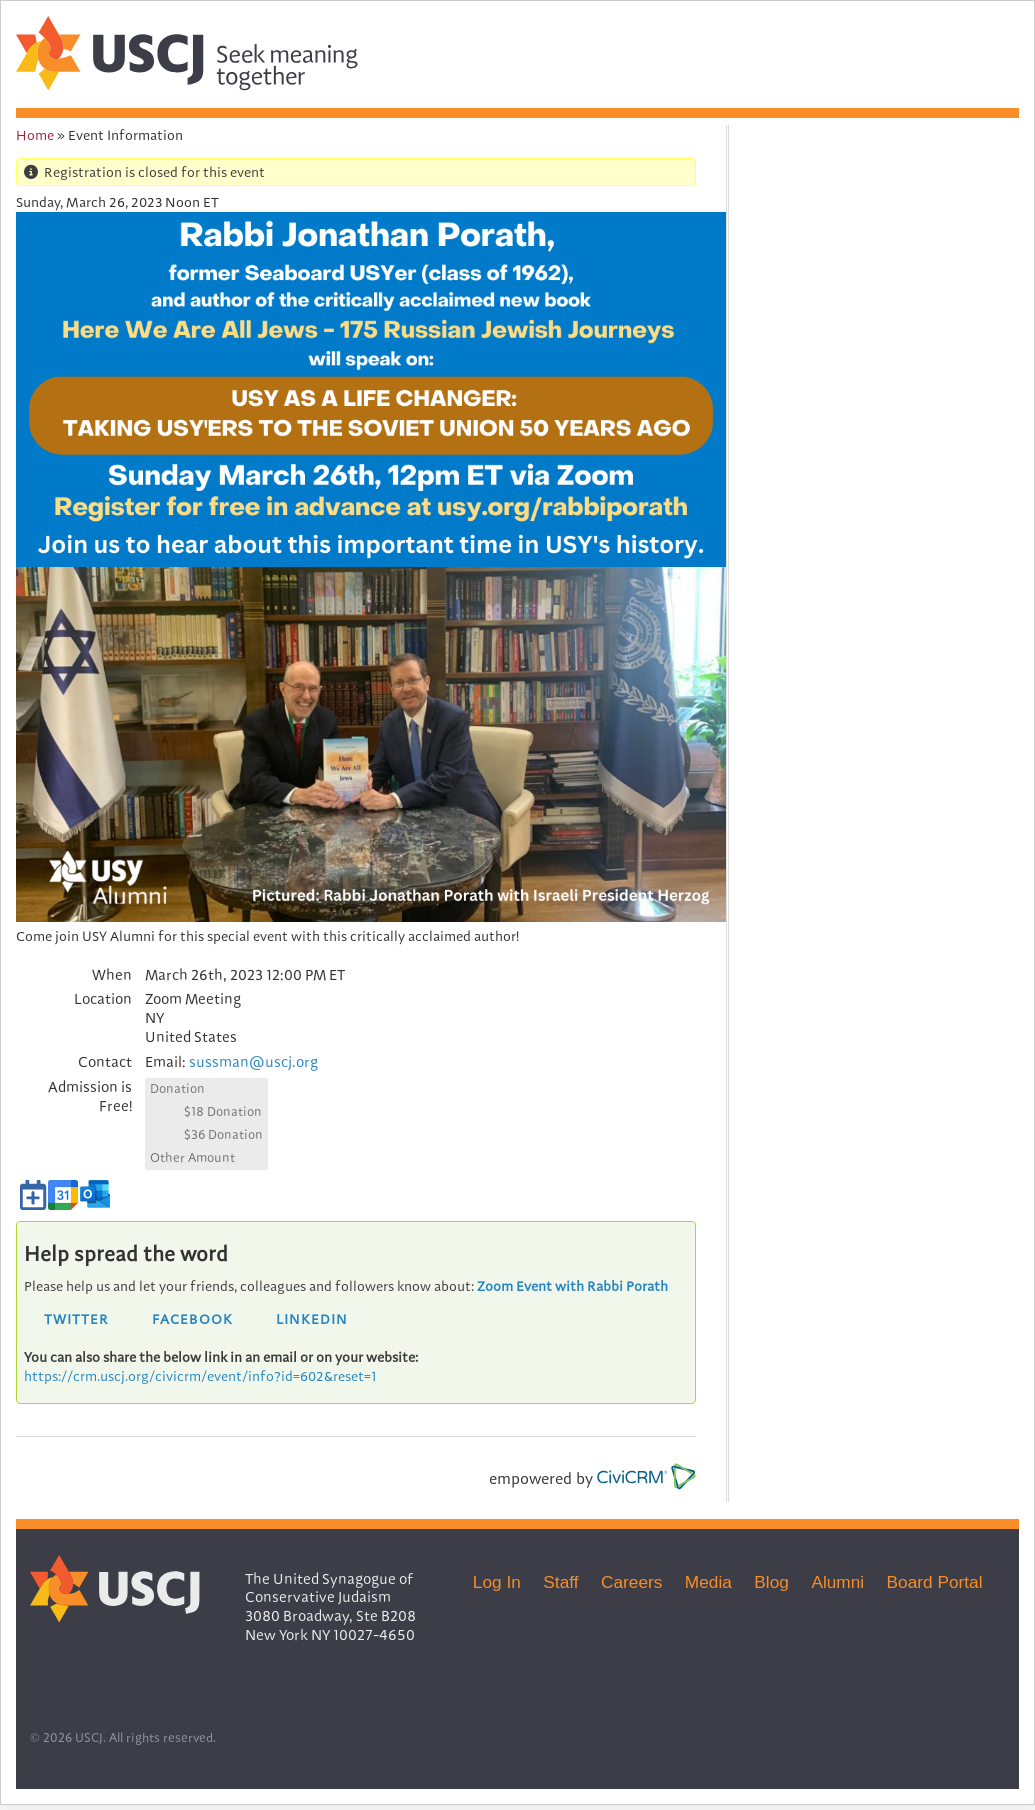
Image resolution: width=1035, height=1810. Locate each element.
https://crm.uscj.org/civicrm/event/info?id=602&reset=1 (200, 1376)
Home (35, 135)
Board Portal (935, 1582)
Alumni (837, 1582)
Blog (771, 1582)
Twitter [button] (76, 1319)
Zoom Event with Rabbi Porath (572, 1286)
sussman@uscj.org (253, 1062)
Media (708, 1582)
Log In (497, 1582)
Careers (631, 1582)
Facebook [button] (192, 1319)
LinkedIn (312, 1319)
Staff (560, 1582)
